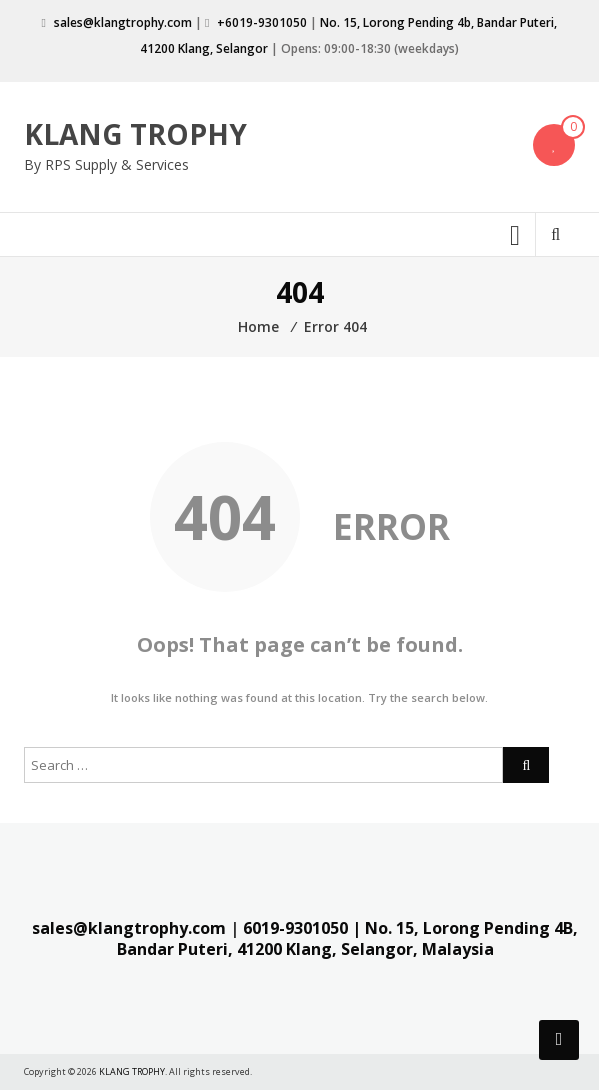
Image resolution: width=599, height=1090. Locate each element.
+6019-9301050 (262, 22)
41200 (259, 949)
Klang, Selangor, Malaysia (390, 949)
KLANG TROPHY (135, 134)
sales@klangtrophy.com (123, 22)
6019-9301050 (295, 928)
